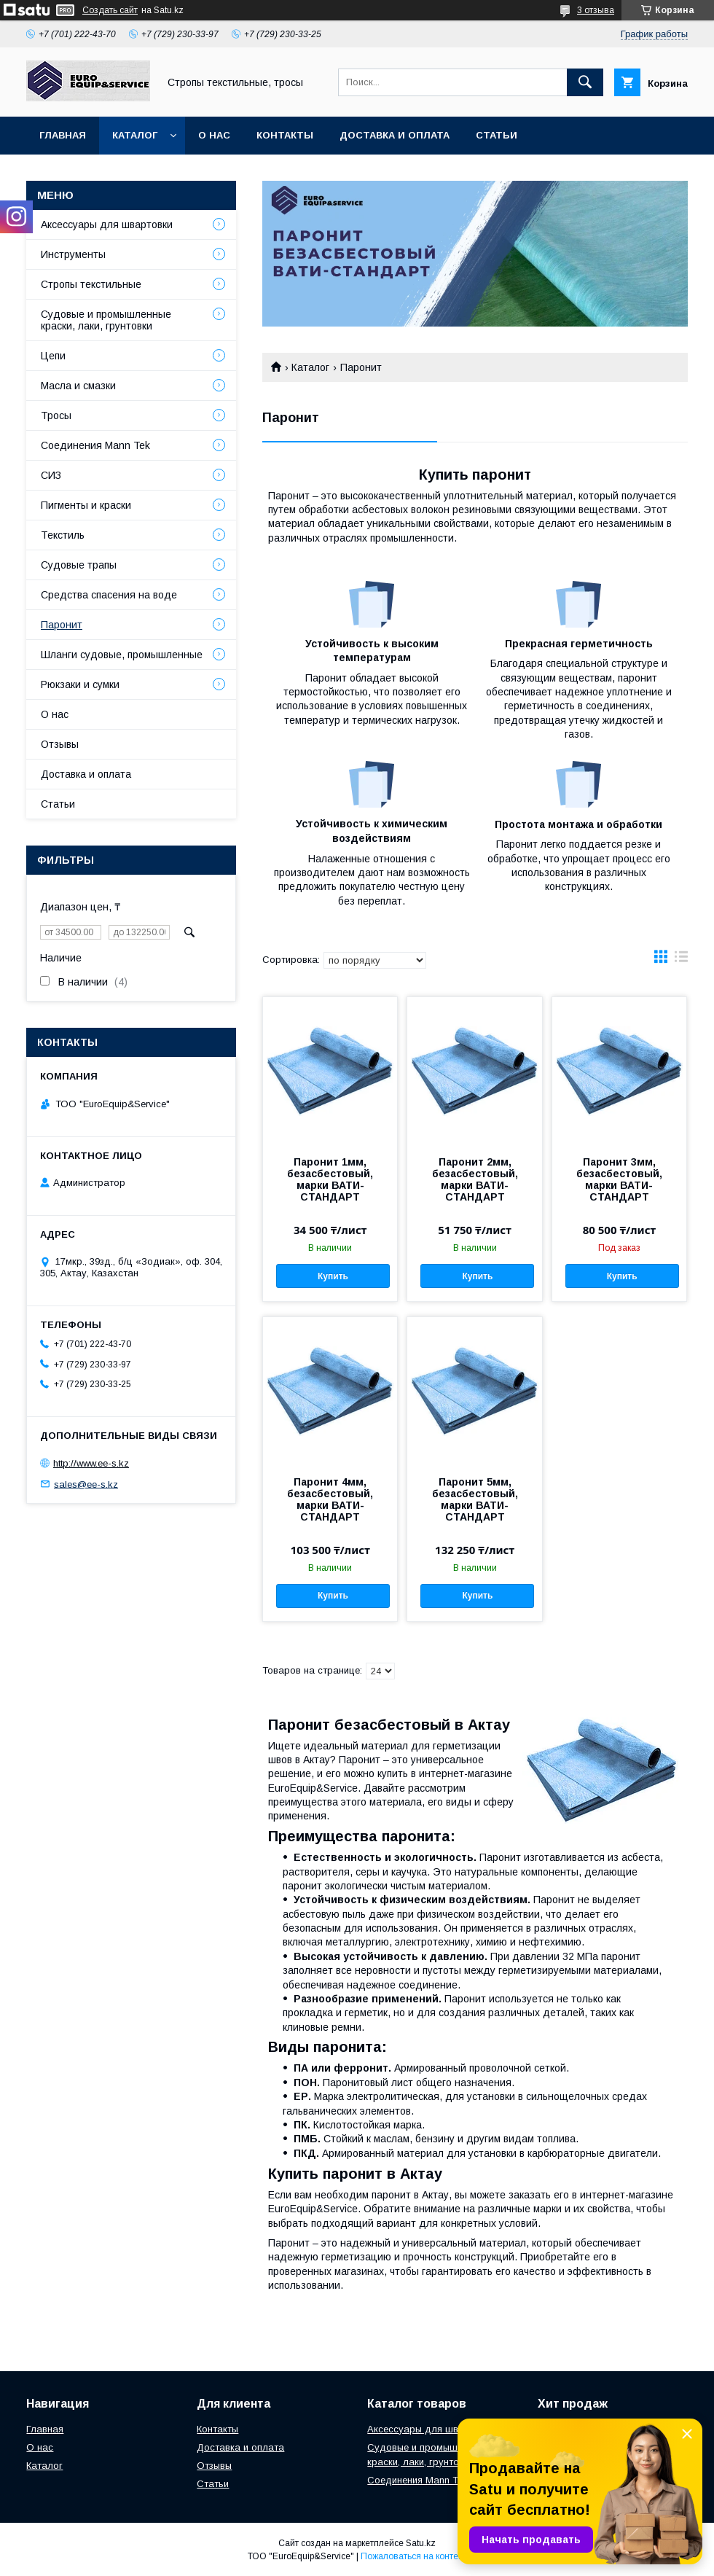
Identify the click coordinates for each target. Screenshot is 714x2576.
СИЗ (51, 475)
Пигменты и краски (86, 505)
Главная (62, 135)
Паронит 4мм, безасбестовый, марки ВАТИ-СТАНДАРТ (330, 1499)
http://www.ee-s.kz (91, 1463)
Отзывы (60, 744)
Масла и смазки (78, 385)
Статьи (496, 135)
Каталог (134, 135)
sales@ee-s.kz (86, 1483)
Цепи (53, 356)
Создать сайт (110, 10)
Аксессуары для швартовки (107, 224)
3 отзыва (595, 10)
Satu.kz (421, 2543)
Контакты (284, 135)
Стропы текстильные (91, 284)
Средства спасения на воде (109, 595)
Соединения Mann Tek (95, 445)
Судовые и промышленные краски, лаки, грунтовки (106, 320)
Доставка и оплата (395, 135)
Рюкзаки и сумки (80, 684)
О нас (214, 135)
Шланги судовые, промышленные (122, 654)
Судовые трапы (79, 565)
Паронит (61, 625)
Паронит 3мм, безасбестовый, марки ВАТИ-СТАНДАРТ (619, 1179)
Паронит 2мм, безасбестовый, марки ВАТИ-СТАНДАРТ (475, 1179)
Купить (333, 1276)
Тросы (56, 415)
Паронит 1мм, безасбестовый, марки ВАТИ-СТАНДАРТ (330, 1179)
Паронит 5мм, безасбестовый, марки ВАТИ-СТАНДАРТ (475, 1499)
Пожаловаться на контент (414, 2556)
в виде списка (681, 960)
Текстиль (63, 535)
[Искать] (585, 82)
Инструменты (73, 254)
